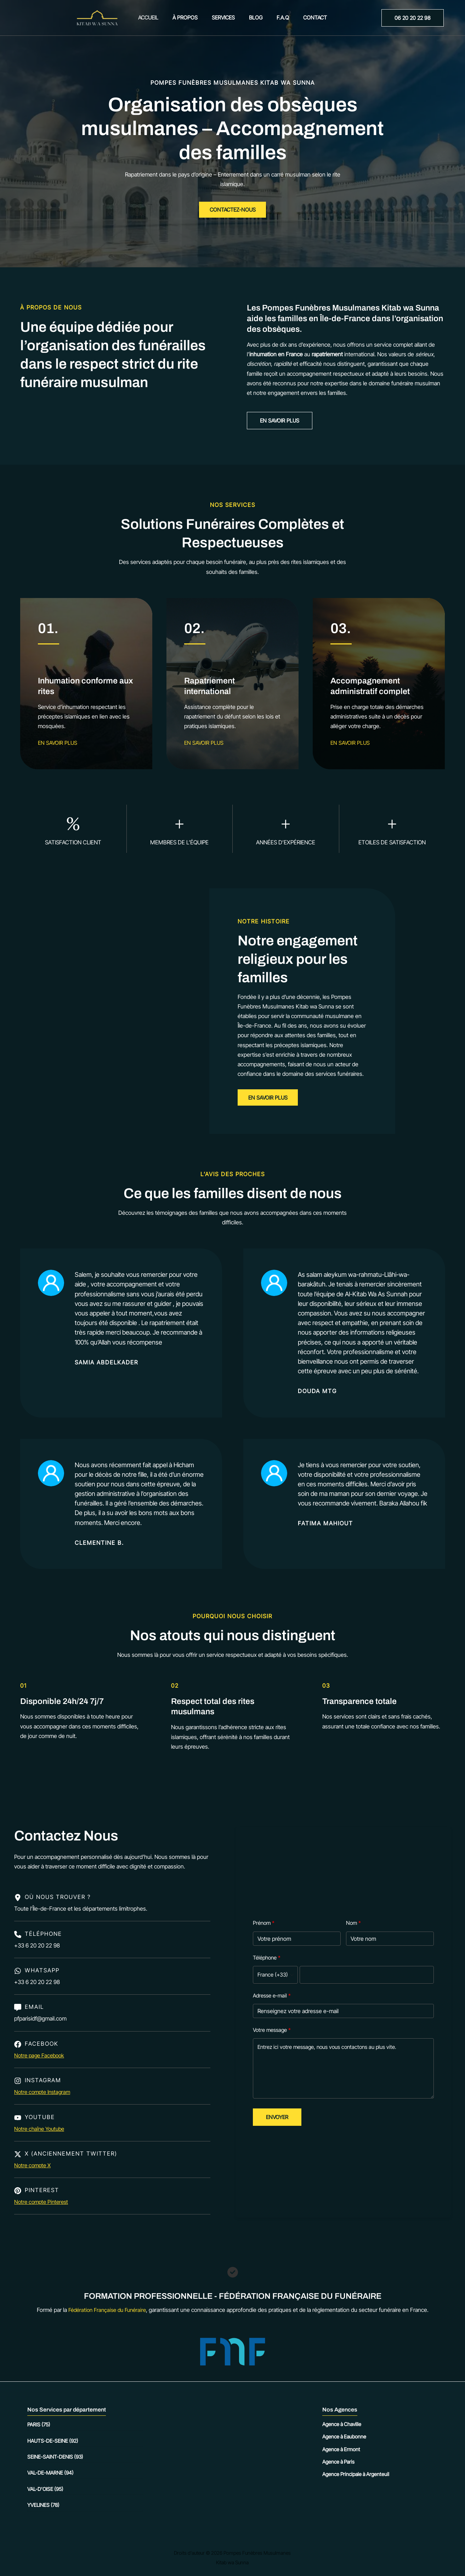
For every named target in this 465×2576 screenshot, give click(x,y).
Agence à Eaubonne (344, 2436)
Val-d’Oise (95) (45, 2489)
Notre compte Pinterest (43, 2204)
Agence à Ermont (341, 2449)
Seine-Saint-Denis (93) (55, 2457)
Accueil (157, 17)
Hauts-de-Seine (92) (52, 2441)
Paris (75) (38, 2424)
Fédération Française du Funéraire (107, 2309)
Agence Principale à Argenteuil (355, 2474)
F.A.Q (277, 17)
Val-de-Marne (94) (50, 2473)
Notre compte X (33, 2167)
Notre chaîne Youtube (41, 2131)
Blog (254, 17)
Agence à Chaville (341, 2424)
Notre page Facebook (41, 2057)
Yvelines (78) (43, 2505)
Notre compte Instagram (44, 2094)
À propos (190, 17)
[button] (412, 18)
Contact (306, 17)
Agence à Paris (338, 2462)
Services (225, 17)
